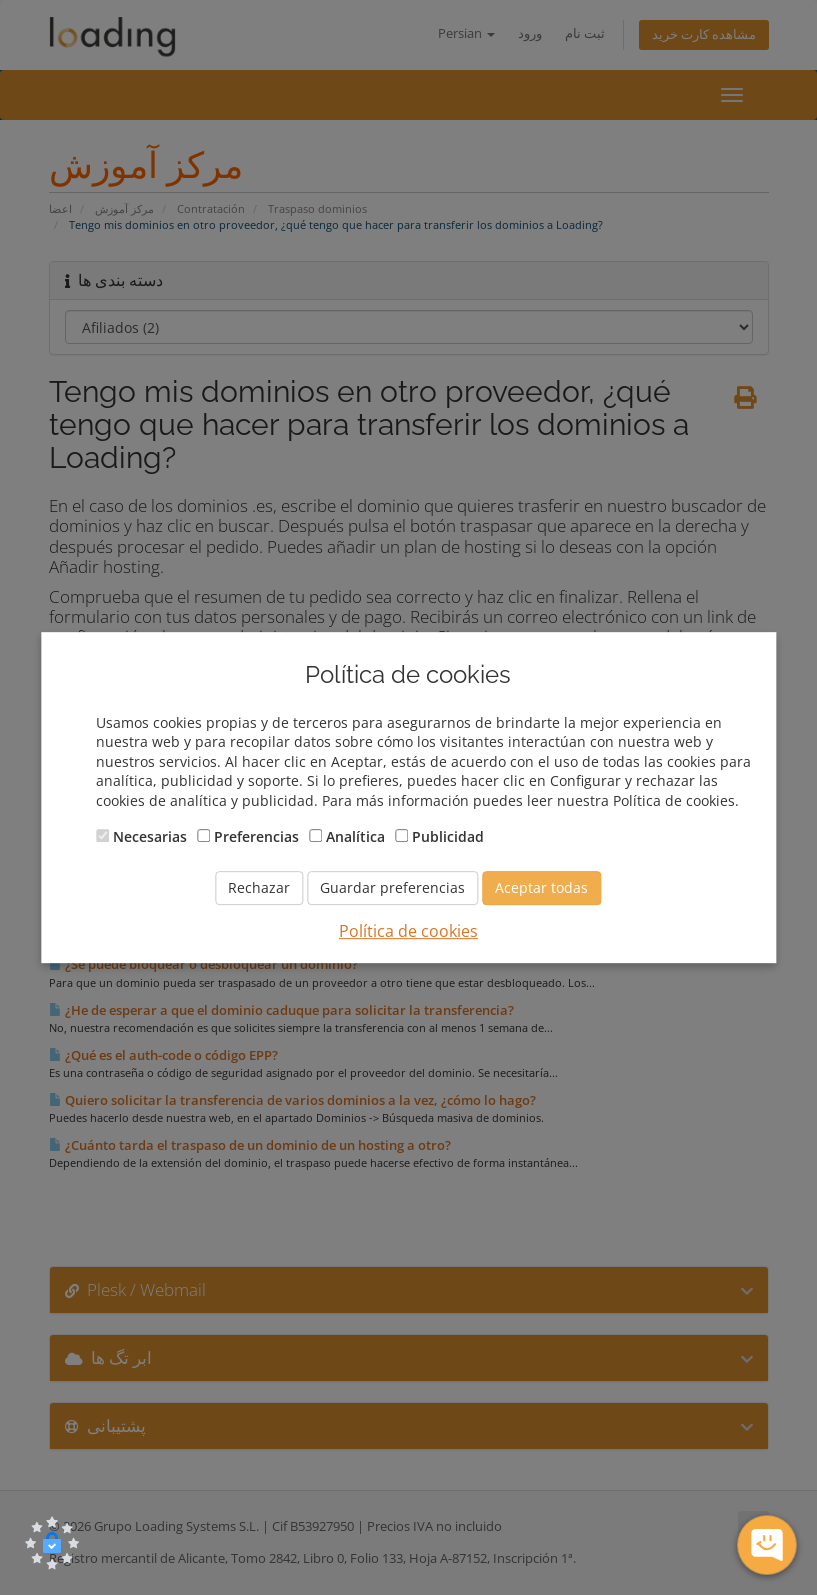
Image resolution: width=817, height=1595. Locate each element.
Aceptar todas (541, 887)
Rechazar (259, 887)
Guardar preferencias (392, 887)
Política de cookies (408, 931)
